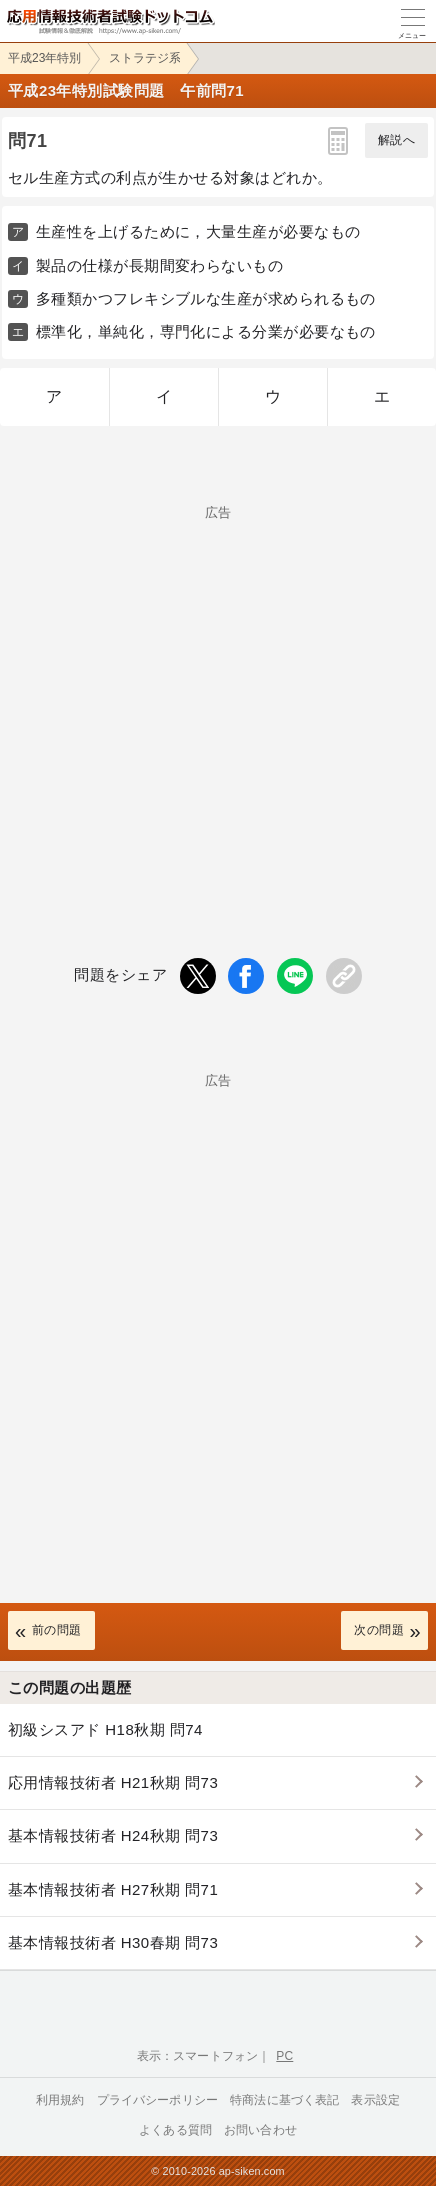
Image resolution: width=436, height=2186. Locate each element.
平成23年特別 (44, 58)
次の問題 (379, 1630)
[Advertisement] (218, 698)
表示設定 (375, 2100)
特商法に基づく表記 (284, 2100)
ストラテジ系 (145, 58)
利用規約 (60, 2100)
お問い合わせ (260, 2130)
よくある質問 (175, 2130)
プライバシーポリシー (158, 2100)
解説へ (396, 140)
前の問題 (57, 1630)
